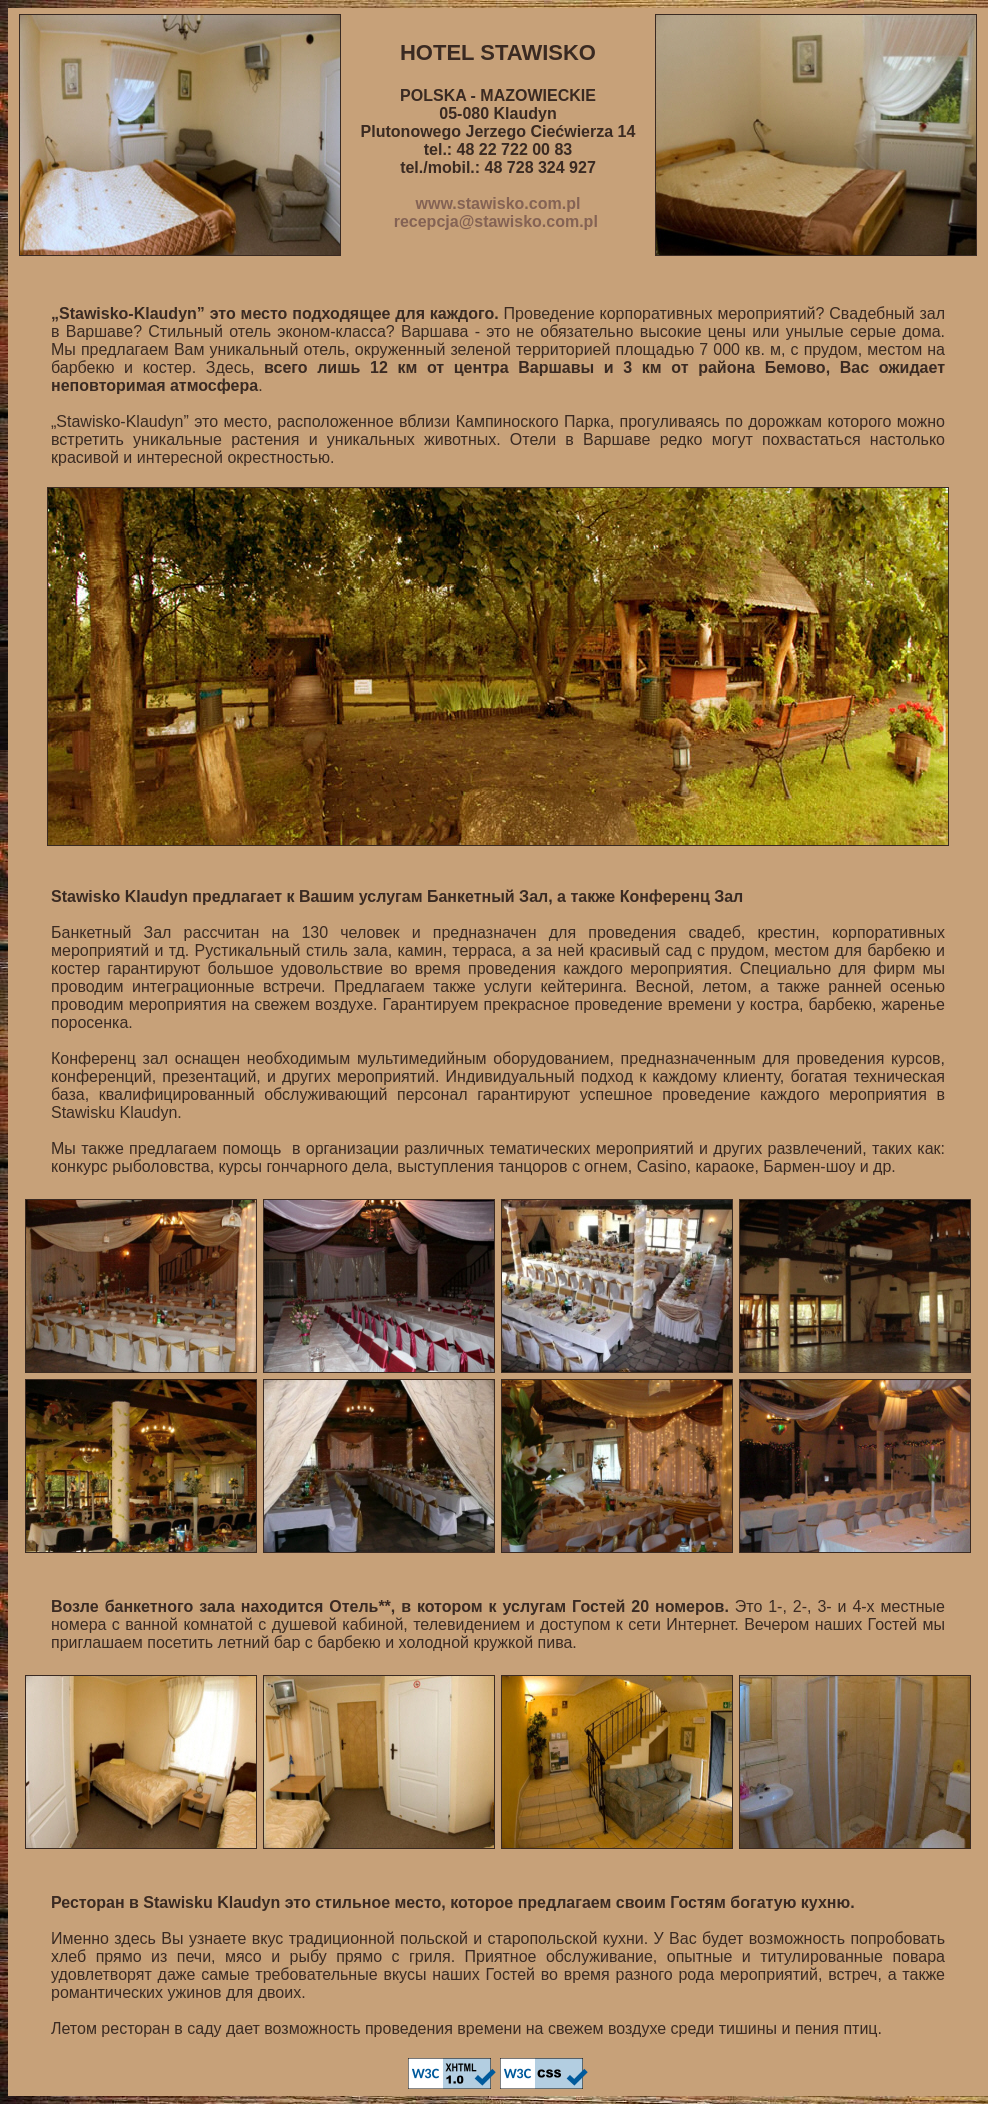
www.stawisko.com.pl (498, 203)
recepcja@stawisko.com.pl (496, 221)
